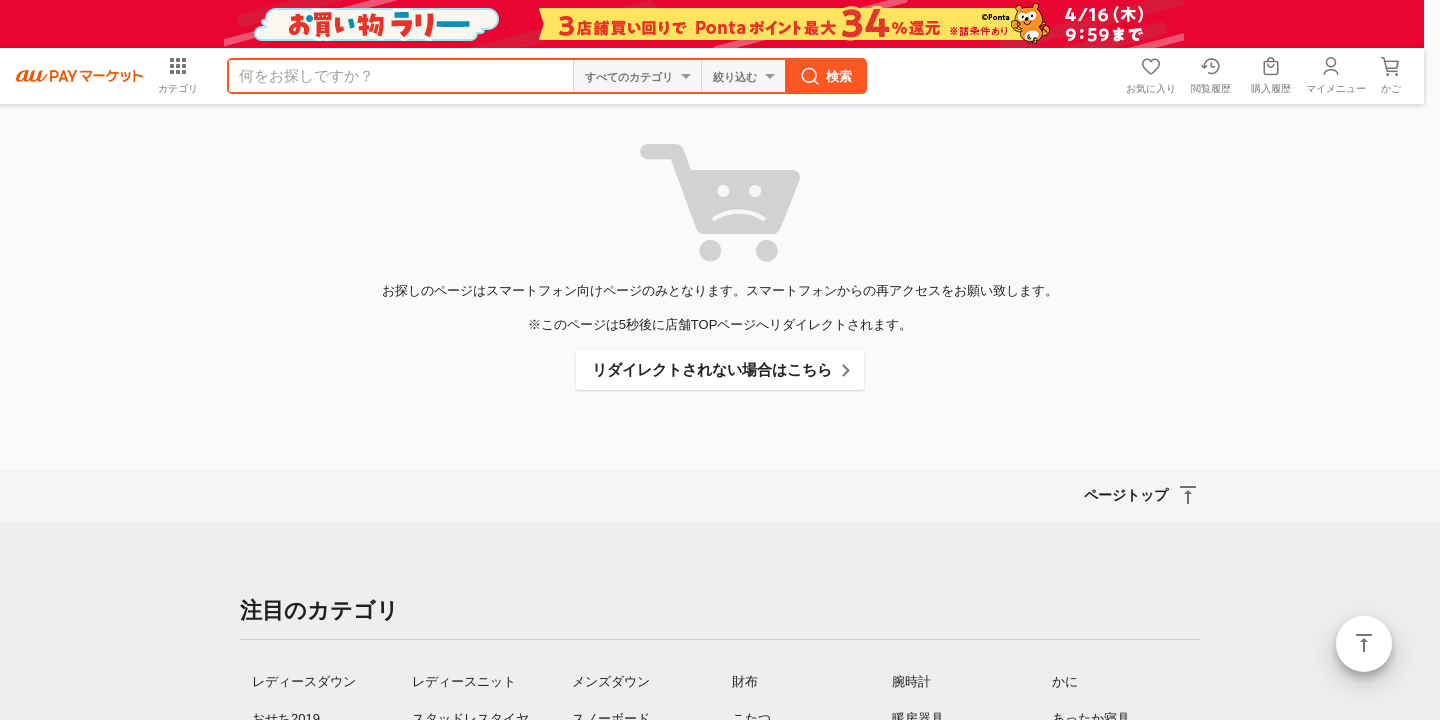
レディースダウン (304, 681)
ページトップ (1364, 644)
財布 (745, 681)
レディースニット (464, 681)
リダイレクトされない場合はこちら (712, 369)
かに (1065, 681)
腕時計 (911, 681)
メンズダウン (611, 681)
